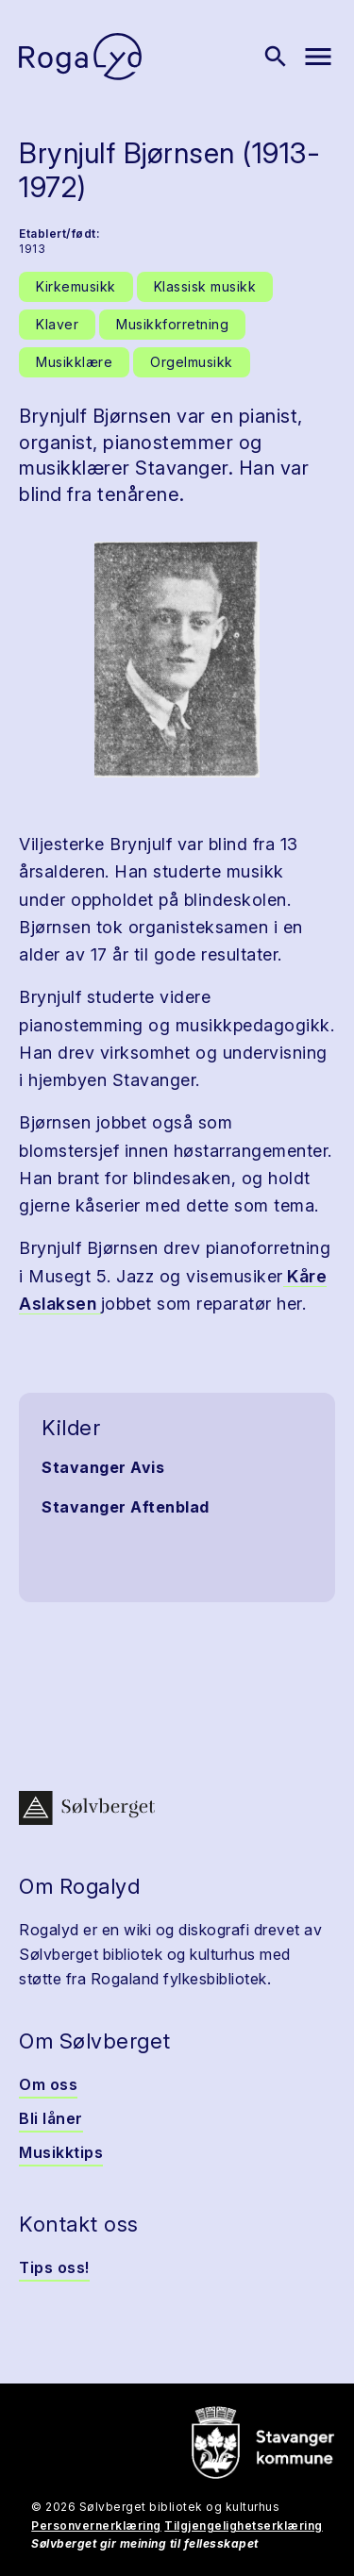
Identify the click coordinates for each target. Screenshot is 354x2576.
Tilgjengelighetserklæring (243, 2525)
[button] (177, 660)
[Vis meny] (318, 56)
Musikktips (61, 2152)
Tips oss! (54, 2267)
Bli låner (51, 2118)
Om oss (48, 2084)
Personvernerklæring (96, 2525)
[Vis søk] (275, 57)
